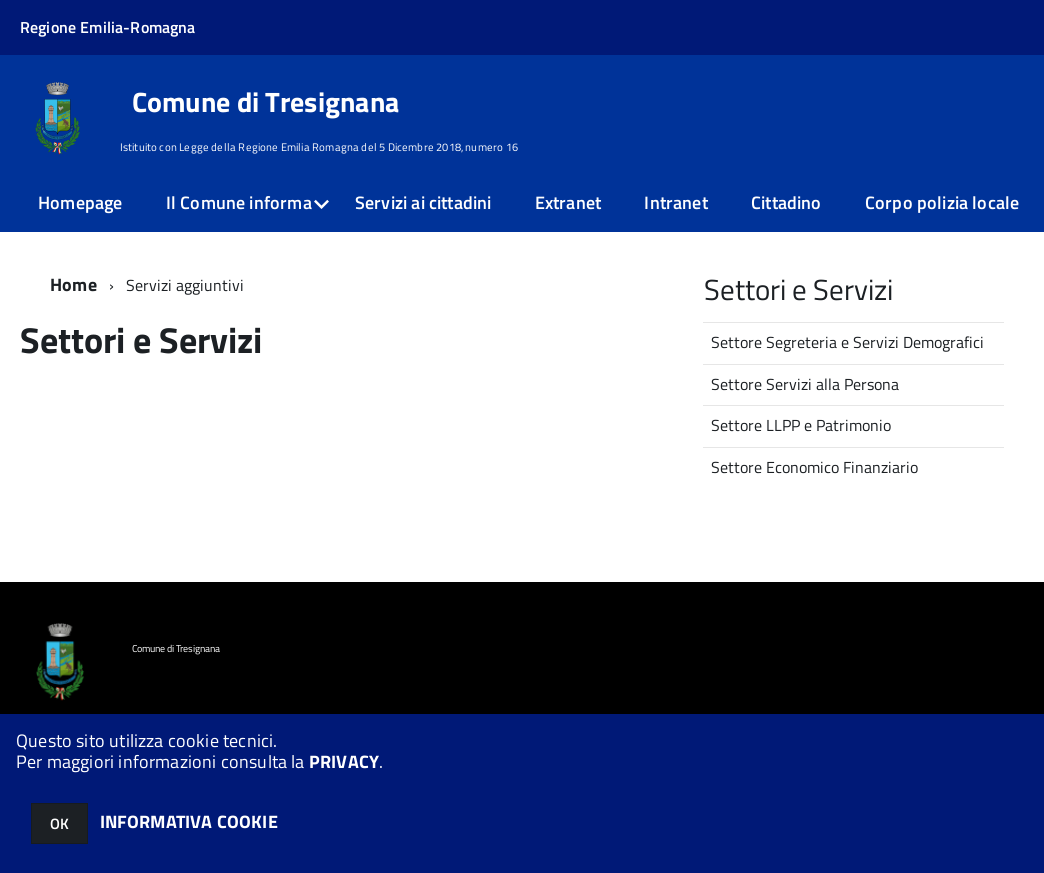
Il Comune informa (239, 202)
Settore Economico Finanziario (814, 467)
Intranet (675, 202)
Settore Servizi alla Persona (805, 384)
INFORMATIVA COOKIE (189, 821)
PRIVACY (344, 761)
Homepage (80, 202)
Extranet (568, 202)
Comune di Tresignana (266, 102)
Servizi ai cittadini (423, 202)
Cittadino (786, 202)
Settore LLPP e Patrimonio (801, 425)
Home (73, 284)
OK (59, 823)
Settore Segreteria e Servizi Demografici (847, 342)
